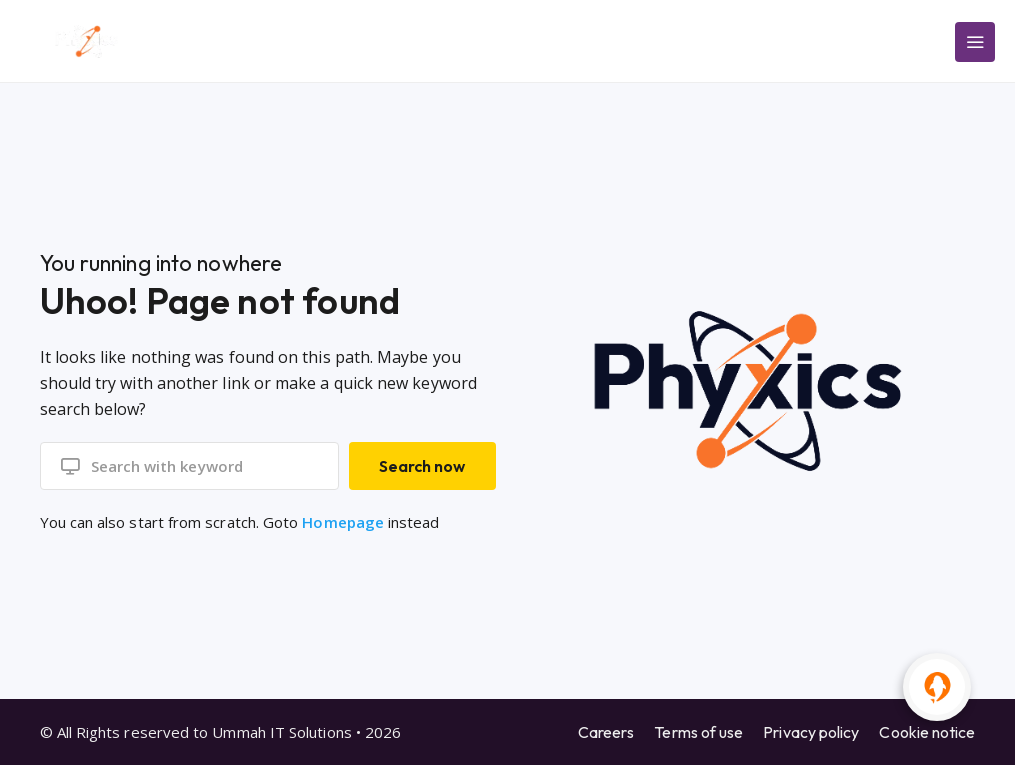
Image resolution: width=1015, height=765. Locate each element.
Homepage (343, 522)
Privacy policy (811, 732)
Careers (606, 732)
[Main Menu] (975, 42)
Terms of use (698, 732)
